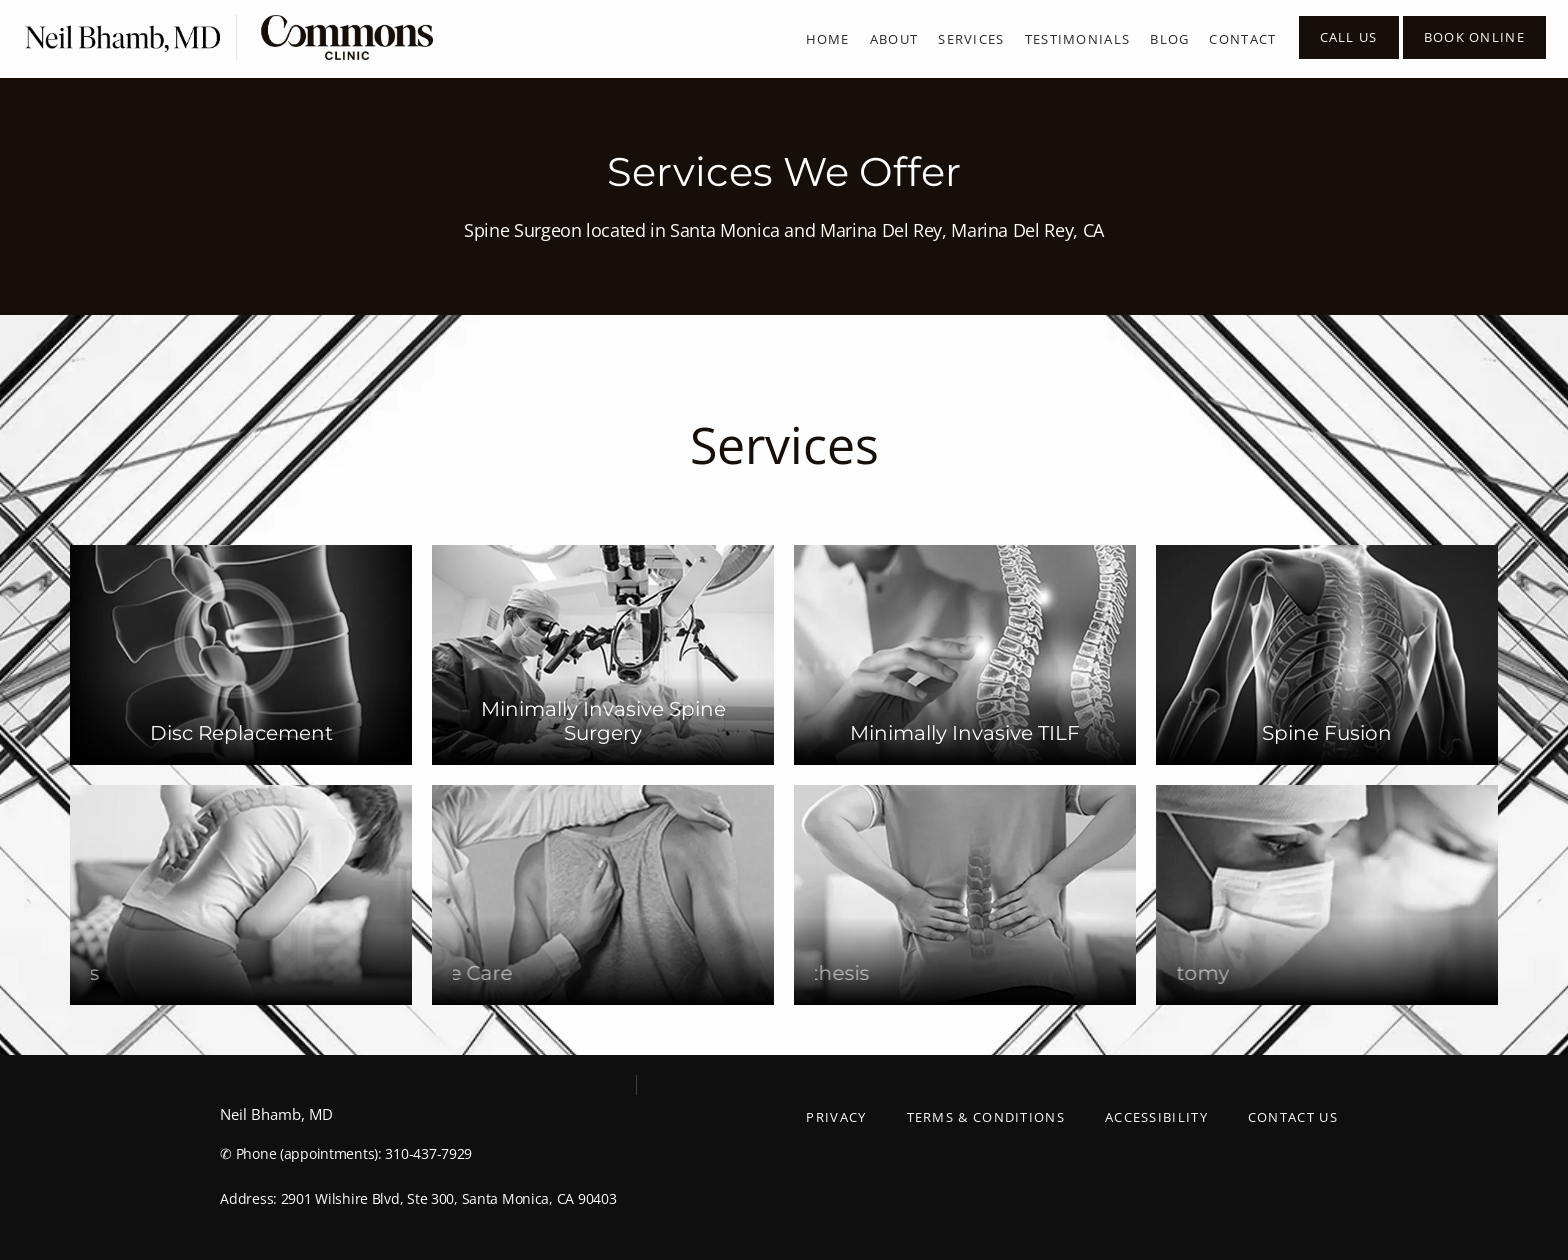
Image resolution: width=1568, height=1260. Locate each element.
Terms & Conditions (986, 1117)
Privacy (836, 1117)
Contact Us (1293, 1117)
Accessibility (1156, 1117)
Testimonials (1078, 39)
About (894, 39)
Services (971, 39)
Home (828, 39)
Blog (1169, 39)
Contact (1242, 39)
